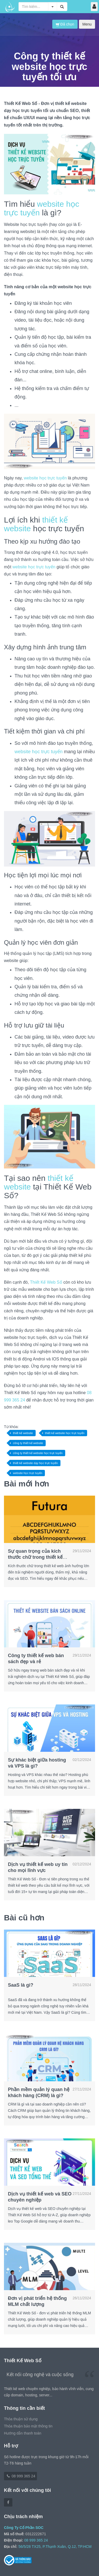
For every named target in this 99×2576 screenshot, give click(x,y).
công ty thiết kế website (28, 1443)
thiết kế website (23, 1433)
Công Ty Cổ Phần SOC (24, 2528)
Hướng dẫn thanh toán (22, 2433)
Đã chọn (65, 24)
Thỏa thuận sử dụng (20, 2419)
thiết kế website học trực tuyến (64, 1433)
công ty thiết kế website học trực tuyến (38, 1453)
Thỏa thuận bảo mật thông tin (28, 2426)
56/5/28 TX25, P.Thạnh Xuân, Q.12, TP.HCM (55, 2546)
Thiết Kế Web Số (46, 1282)
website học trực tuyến (45, 478)
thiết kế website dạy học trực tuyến (35, 1463)
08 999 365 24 (20, 2476)
